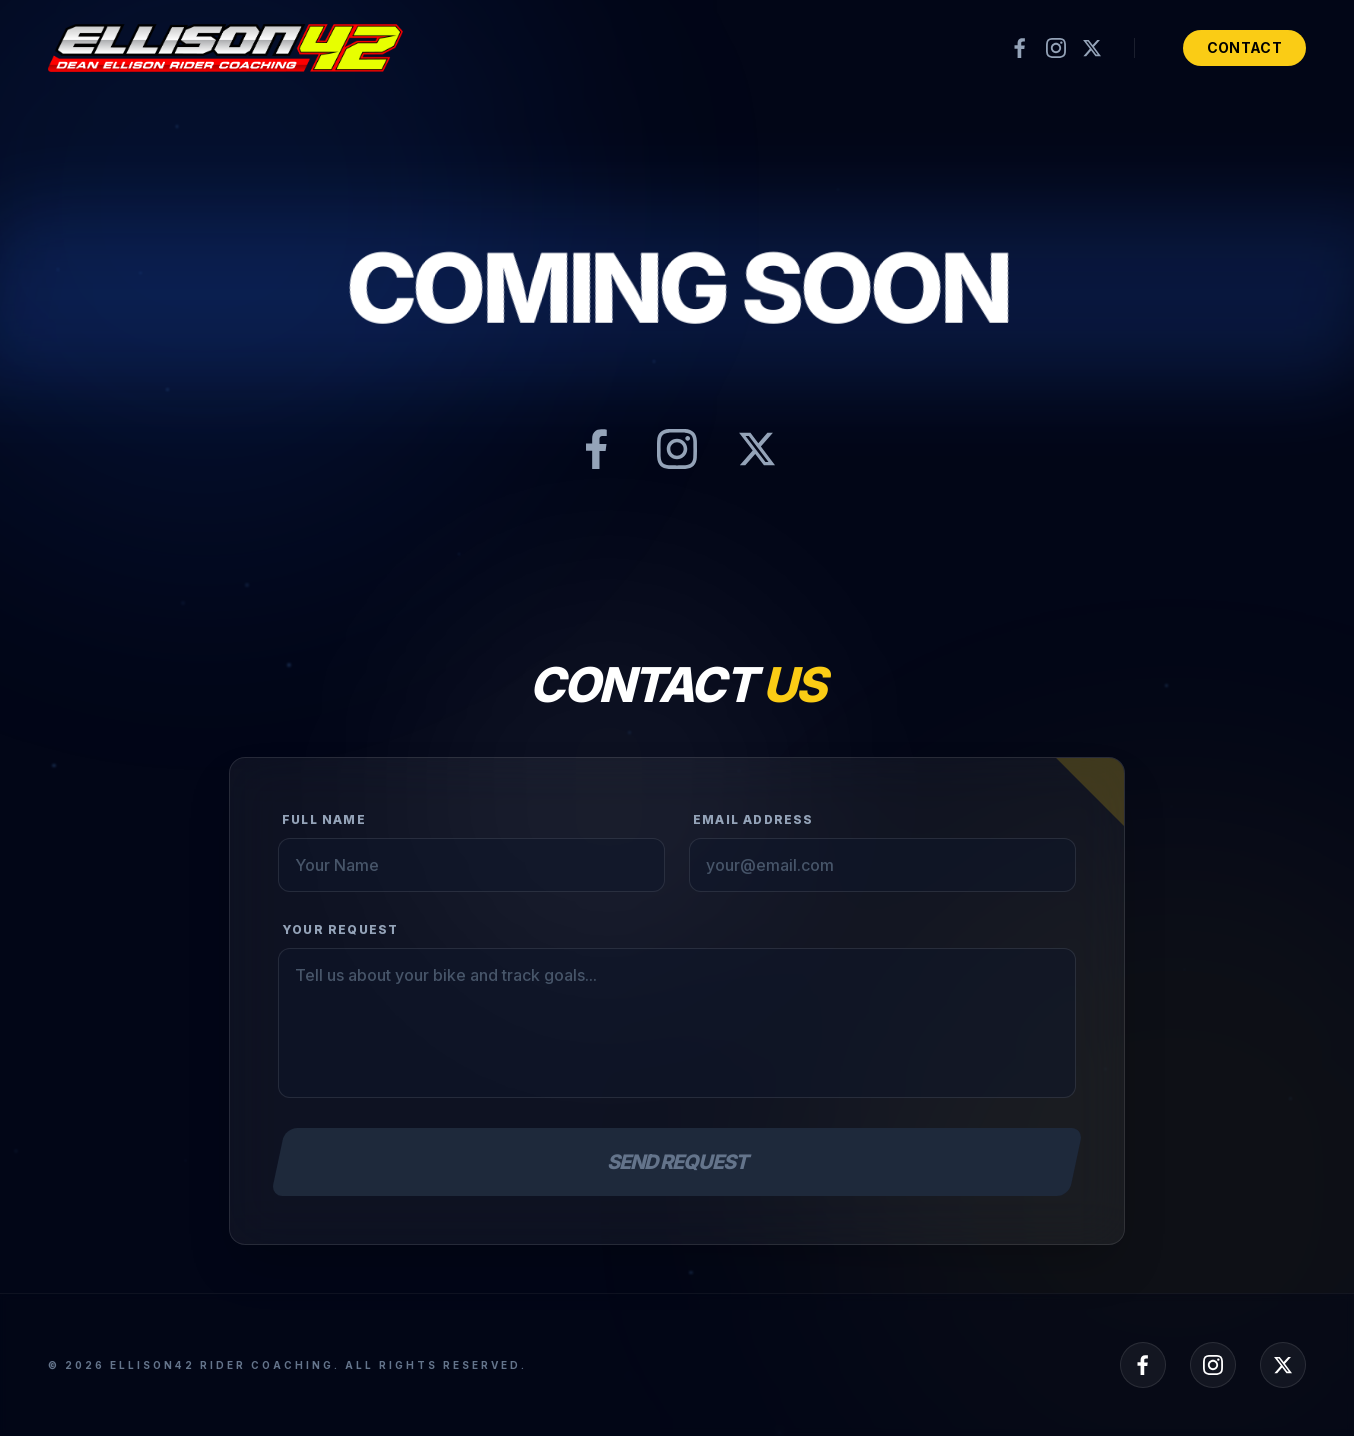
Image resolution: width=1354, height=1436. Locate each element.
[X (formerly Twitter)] (1092, 48)
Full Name (324, 819)
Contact (1244, 47)
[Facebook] (1020, 48)
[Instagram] (1056, 48)
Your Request (340, 929)
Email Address (753, 819)
